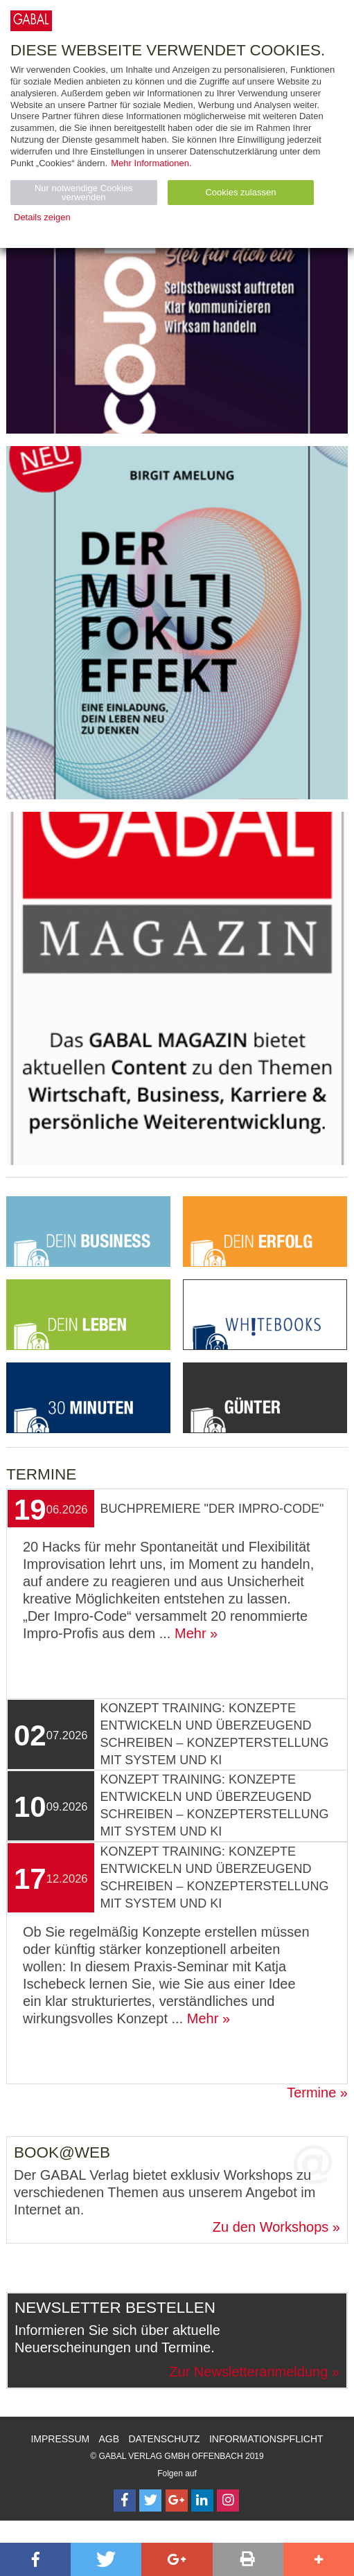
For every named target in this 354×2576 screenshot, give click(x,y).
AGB (109, 2438)
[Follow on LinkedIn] (202, 2500)
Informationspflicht (266, 2438)
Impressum (59, 2438)
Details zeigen (42, 217)
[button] (35, 2559)
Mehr (190, 1633)
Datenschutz (164, 2438)
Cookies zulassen (240, 192)
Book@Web (62, 2152)
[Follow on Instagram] (228, 2500)
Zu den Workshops (271, 2227)
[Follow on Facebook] (125, 2500)
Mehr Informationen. (151, 163)
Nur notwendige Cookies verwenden (84, 192)
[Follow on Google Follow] (177, 2500)
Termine (311, 2092)
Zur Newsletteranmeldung (248, 2371)
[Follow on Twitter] (150, 2500)
